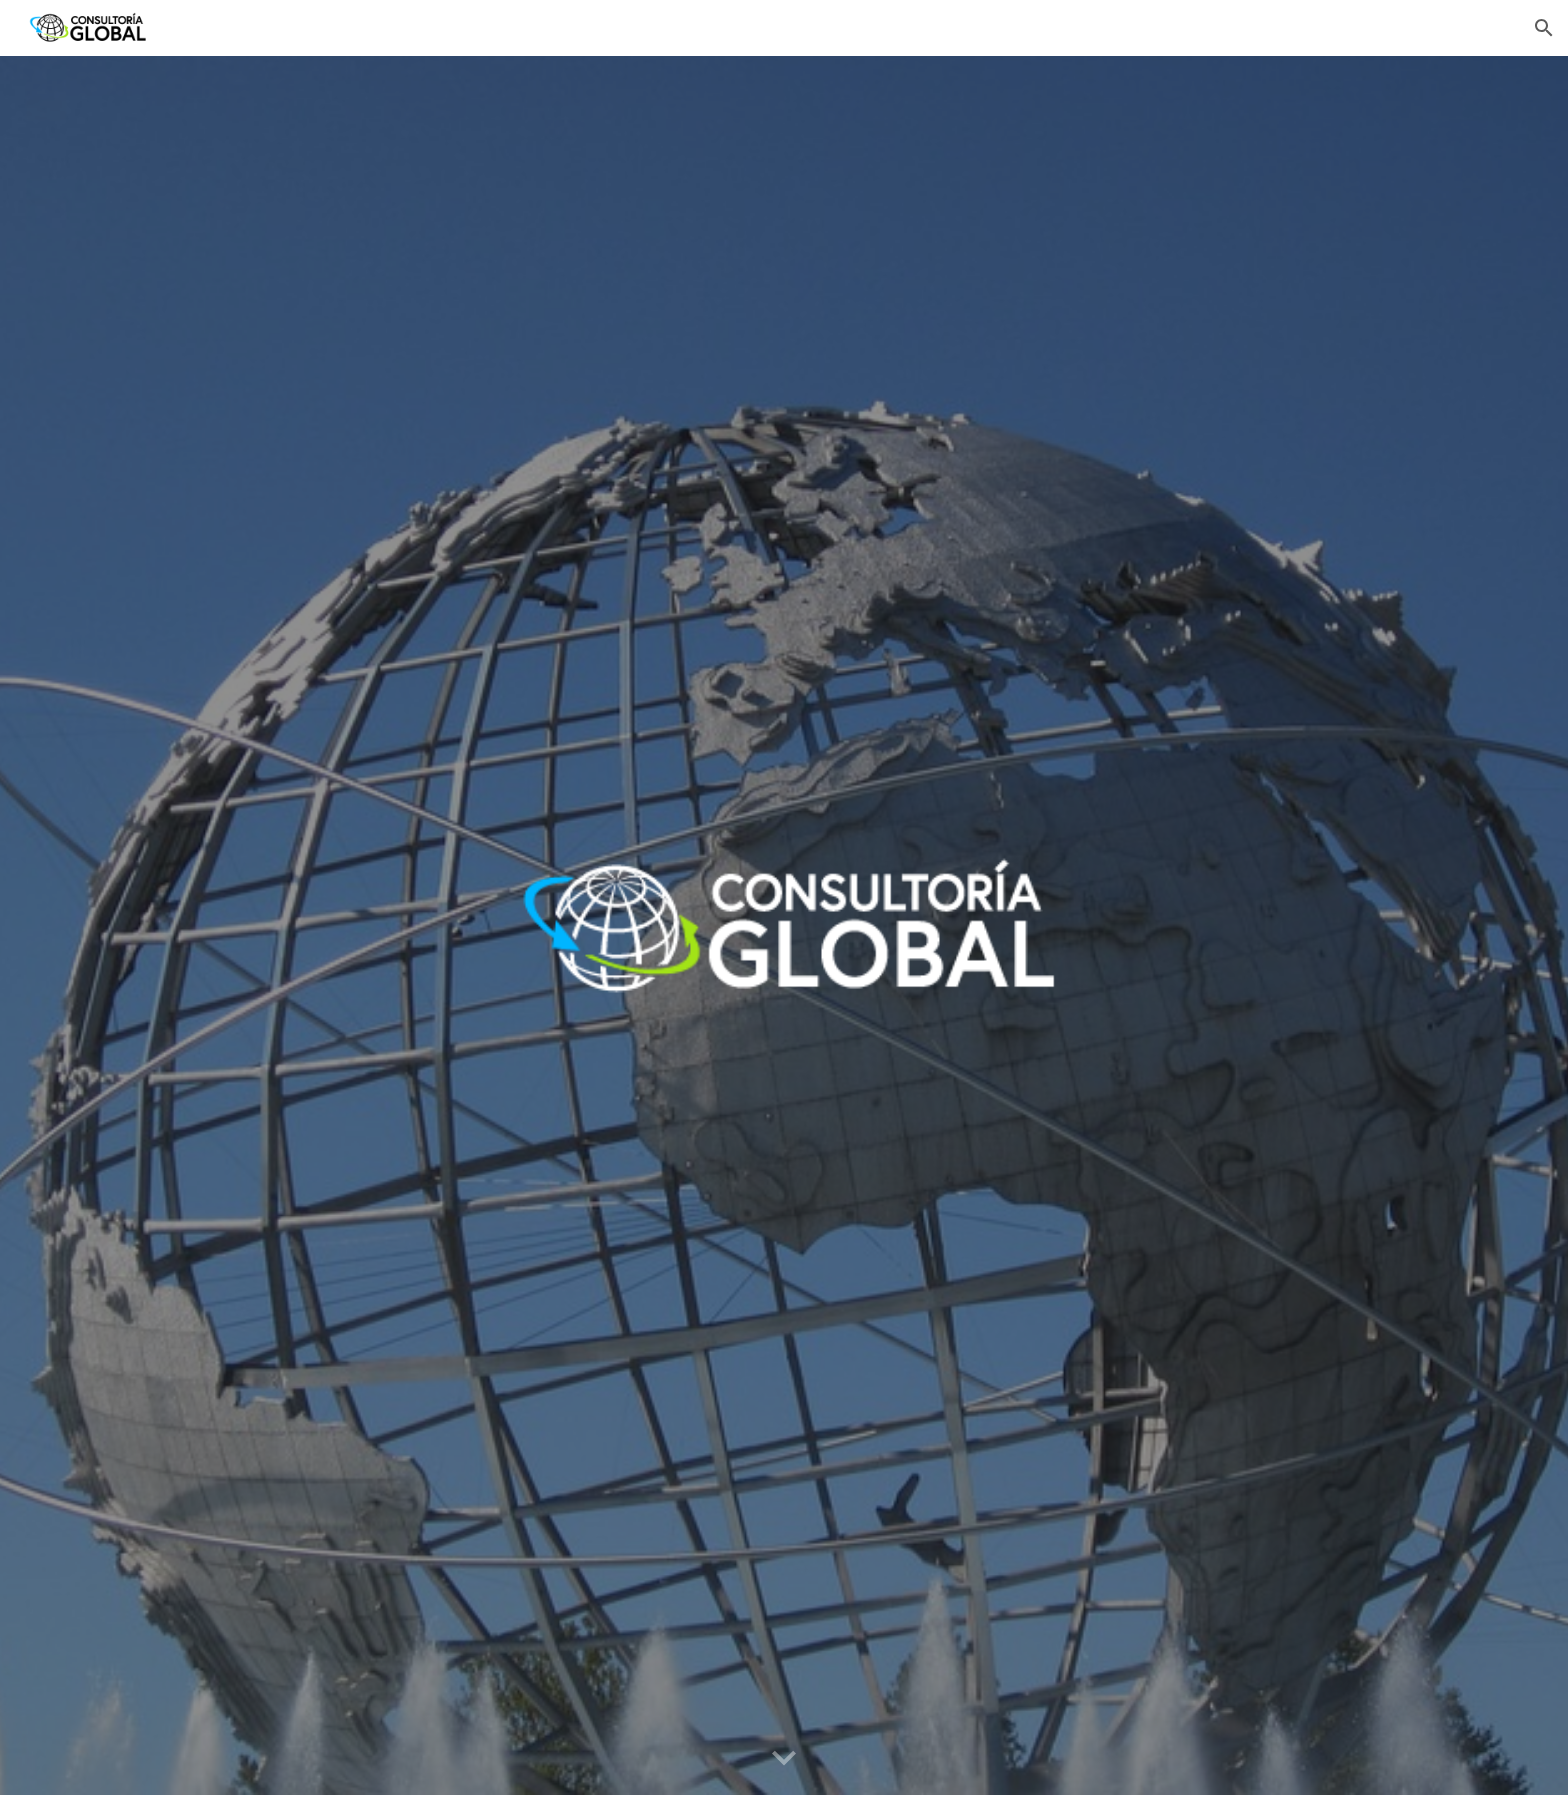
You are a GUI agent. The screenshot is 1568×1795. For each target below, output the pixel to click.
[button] (1544, 28)
